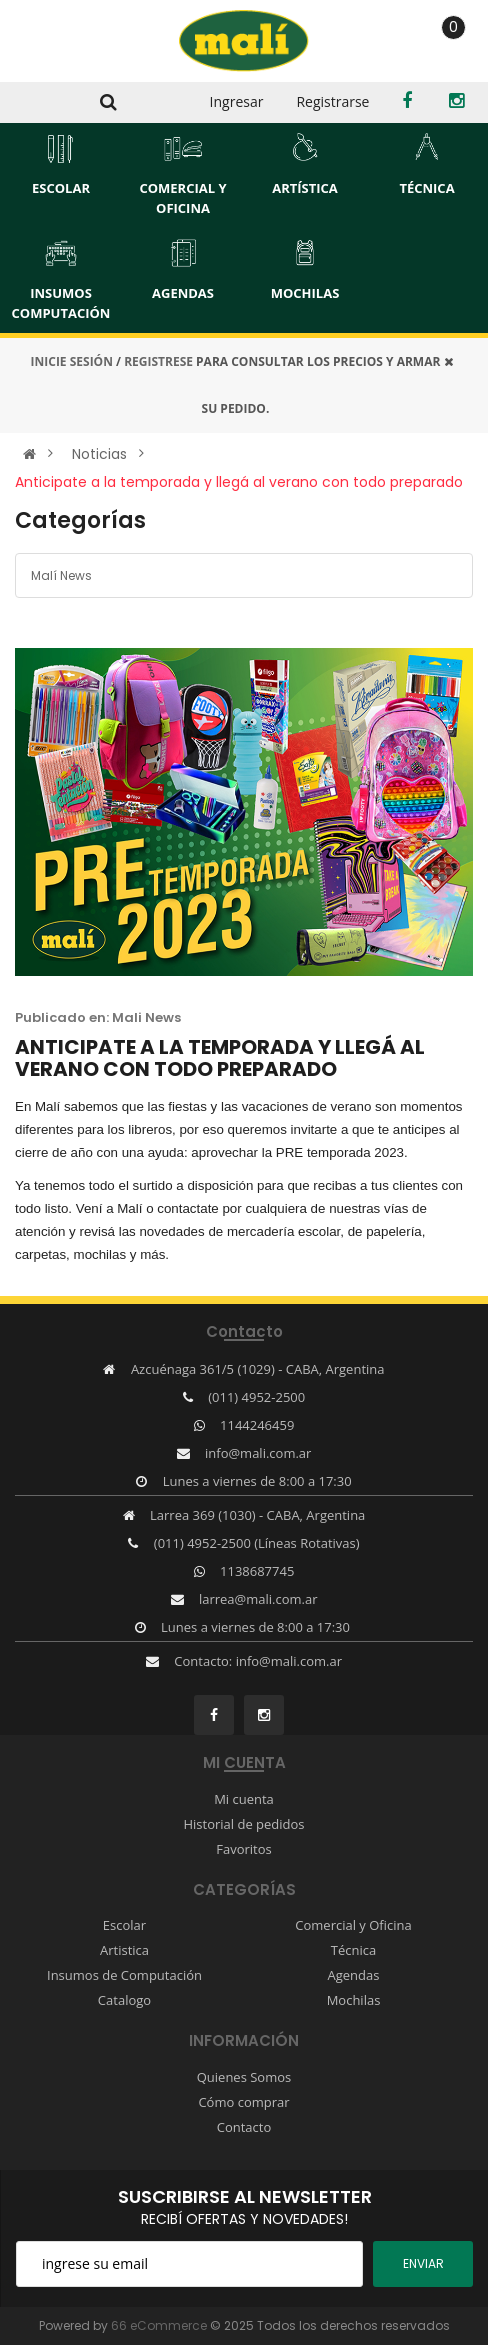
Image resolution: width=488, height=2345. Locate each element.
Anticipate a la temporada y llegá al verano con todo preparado (239, 482)
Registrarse (332, 101)
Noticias (99, 454)
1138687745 (257, 1571)
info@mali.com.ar (258, 1453)
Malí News (61, 575)
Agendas (354, 1975)
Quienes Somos (244, 2077)
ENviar (423, 2263)
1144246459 (257, 1425)
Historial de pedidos (243, 1824)
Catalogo (124, 2000)
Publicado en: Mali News (98, 1017)
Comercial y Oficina (353, 1925)
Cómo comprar (243, 2102)
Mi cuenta (244, 1799)
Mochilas (354, 2000)
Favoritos (244, 1849)
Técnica (353, 1950)
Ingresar (237, 101)
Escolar (124, 1925)
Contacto (244, 2127)
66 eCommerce (159, 2325)
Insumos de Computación (124, 1975)
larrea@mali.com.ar (258, 1599)
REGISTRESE (158, 361)
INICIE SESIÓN (72, 361)
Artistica (124, 1950)
